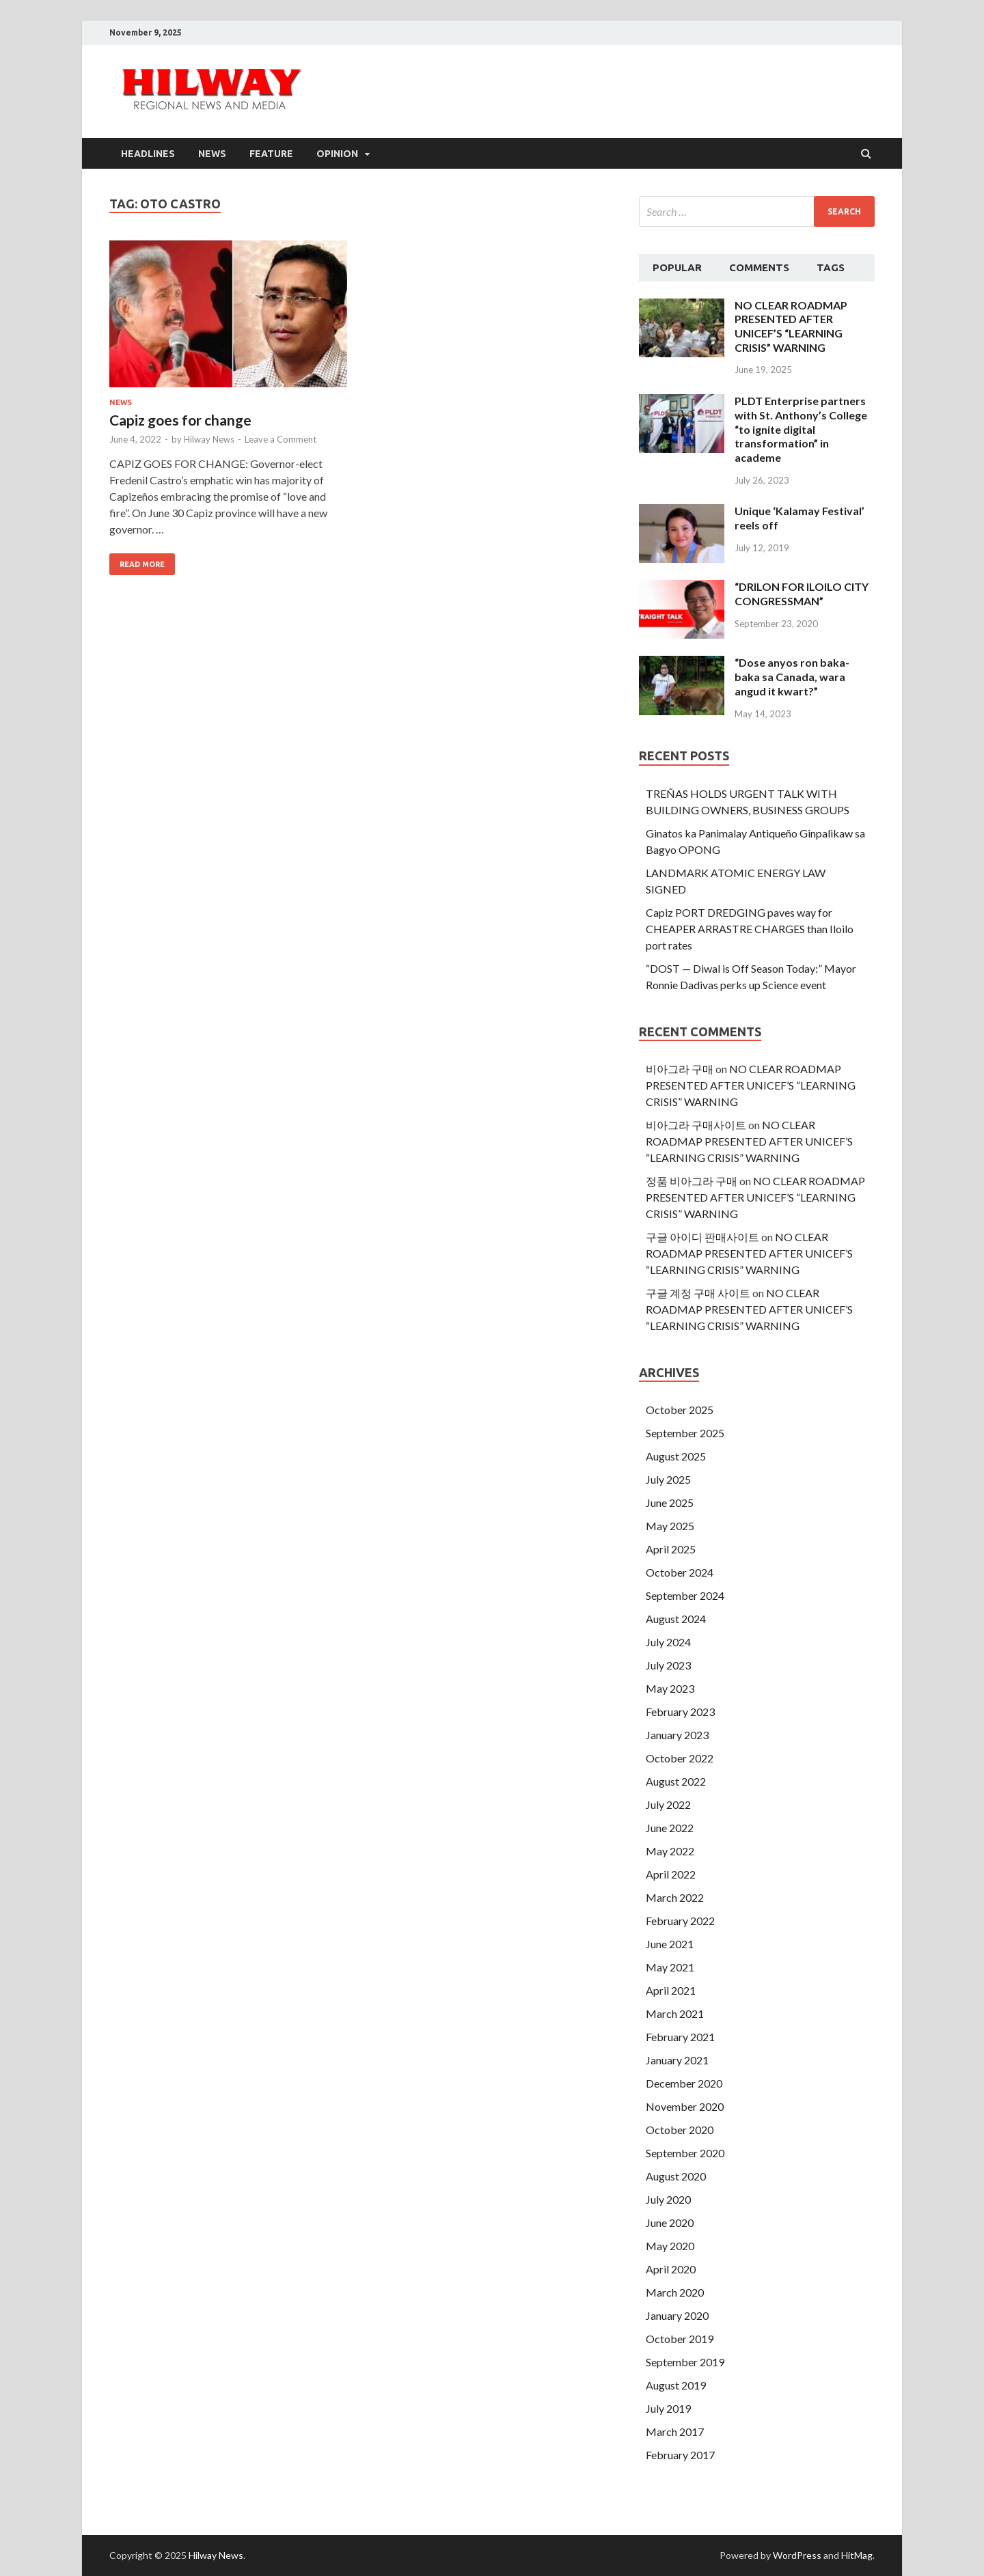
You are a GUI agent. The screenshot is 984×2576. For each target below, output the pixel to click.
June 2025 (670, 1502)
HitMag (857, 2555)
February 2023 (680, 1711)
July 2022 (668, 1804)
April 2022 (671, 1874)
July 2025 (668, 1479)
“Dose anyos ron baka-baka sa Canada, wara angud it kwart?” (792, 676)
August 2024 (676, 1618)
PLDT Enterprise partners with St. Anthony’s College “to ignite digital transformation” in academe (801, 429)
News (212, 153)
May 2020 (670, 2245)
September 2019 (685, 2361)
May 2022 (670, 1850)
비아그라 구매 (679, 1068)
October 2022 (679, 1757)
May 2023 (670, 1688)
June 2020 (670, 2222)
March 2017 (675, 2431)
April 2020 (671, 2268)
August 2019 (676, 2385)
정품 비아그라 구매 (691, 1180)
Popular (677, 267)
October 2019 (679, 2338)
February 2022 (680, 1920)
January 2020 (677, 2315)
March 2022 (675, 1897)
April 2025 (671, 1548)
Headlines (148, 153)
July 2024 (668, 1641)
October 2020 (679, 2129)
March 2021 (675, 2013)
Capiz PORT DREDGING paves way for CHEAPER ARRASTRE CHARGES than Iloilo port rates (749, 929)
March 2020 (675, 2292)
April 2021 (671, 1990)
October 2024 (679, 1572)
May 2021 (670, 1967)
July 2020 (668, 2199)
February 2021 (680, 2036)
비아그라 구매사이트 (696, 1124)
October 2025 (679, 1409)
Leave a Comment (280, 439)
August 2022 (676, 1781)
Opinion (337, 153)
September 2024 (685, 1595)
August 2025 (676, 1456)
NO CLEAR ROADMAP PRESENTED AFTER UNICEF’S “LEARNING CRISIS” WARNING (791, 326)
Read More (142, 564)
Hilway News (209, 439)
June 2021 (670, 1943)
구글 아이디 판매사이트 (702, 1236)
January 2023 (677, 1734)
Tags (831, 267)
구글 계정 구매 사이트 (698, 1292)
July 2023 (668, 1665)
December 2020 (684, 2083)
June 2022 (670, 1827)
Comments (759, 267)
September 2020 (685, 2152)
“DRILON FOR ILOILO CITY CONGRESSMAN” (802, 593)
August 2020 (676, 2176)
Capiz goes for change (180, 419)
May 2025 (670, 1525)
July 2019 (668, 2408)
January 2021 (677, 2059)
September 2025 (685, 1432)
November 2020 (685, 2106)
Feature (271, 153)
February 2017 (680, 2454)
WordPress (797, 2555)
